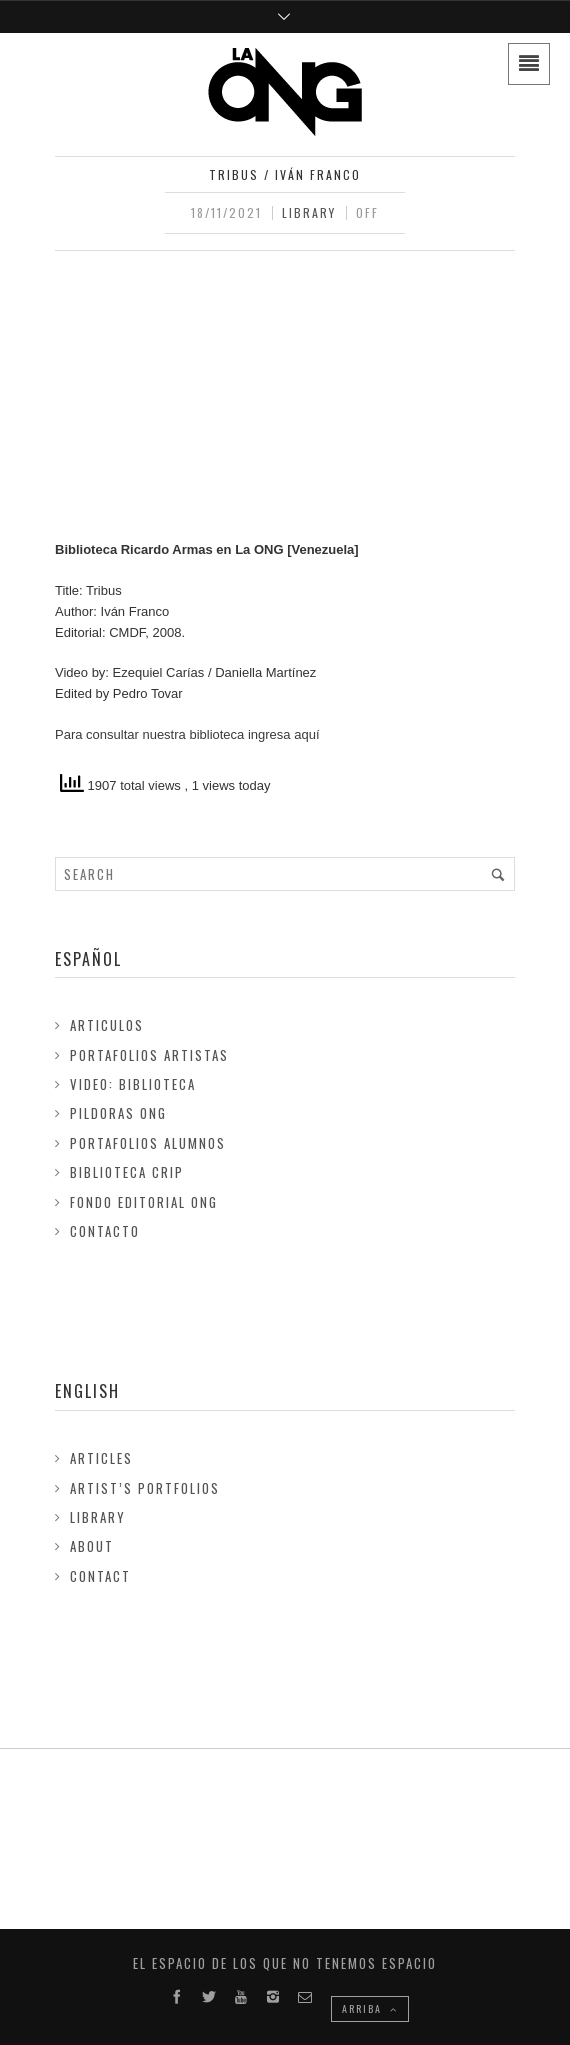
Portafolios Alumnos (148, 1143)
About (92, 1546)
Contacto (105, 1231)
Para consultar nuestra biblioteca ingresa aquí (187, 734)
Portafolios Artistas (149, 1055)
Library (309, 212)
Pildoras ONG (118, 1113)
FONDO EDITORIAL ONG (144, 1202)
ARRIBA (370, 2008)
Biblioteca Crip (127, 1172)
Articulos (107, 1025)
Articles (101, 1458)
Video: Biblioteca (133, 1084)
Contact (100, 1576)
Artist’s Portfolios (145, 1488)
